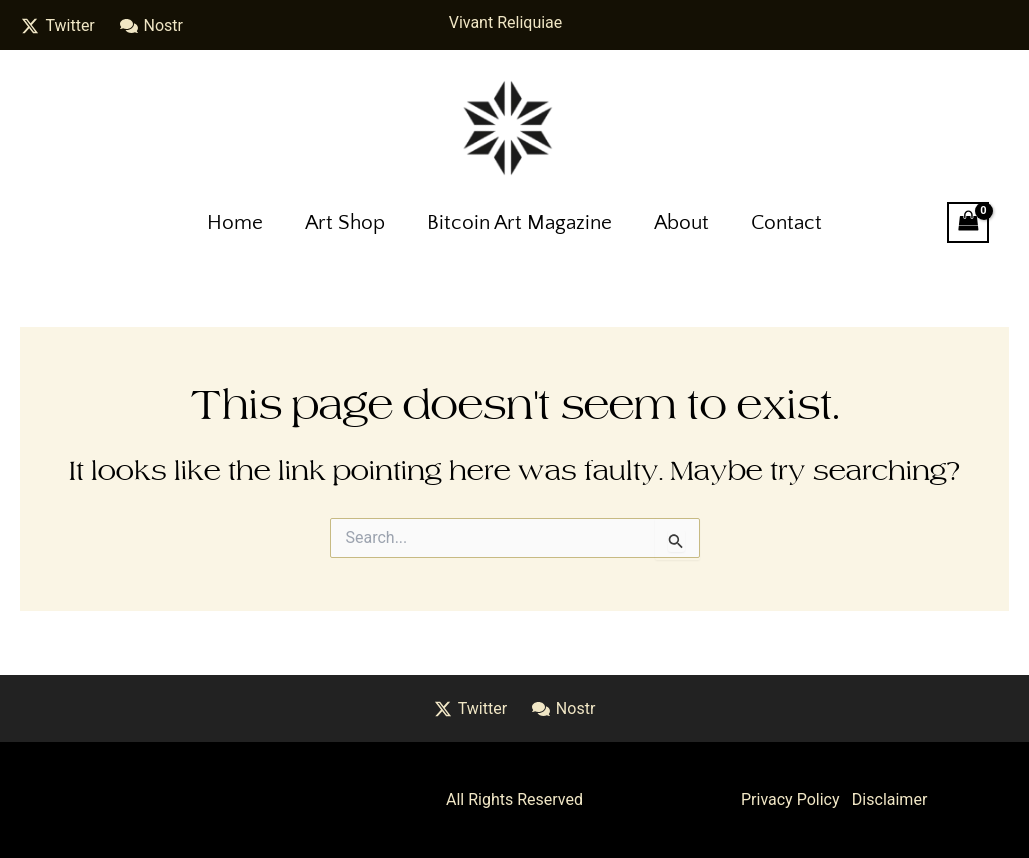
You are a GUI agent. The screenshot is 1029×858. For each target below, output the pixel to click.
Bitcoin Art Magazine (519, 222)
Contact (786, 222)
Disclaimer (889, 799)
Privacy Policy (790, 799)
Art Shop (345, 222)
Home (235, 222)
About (681, 222)
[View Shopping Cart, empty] (968, 222)
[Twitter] (58, 26)
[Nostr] (151, 26)
